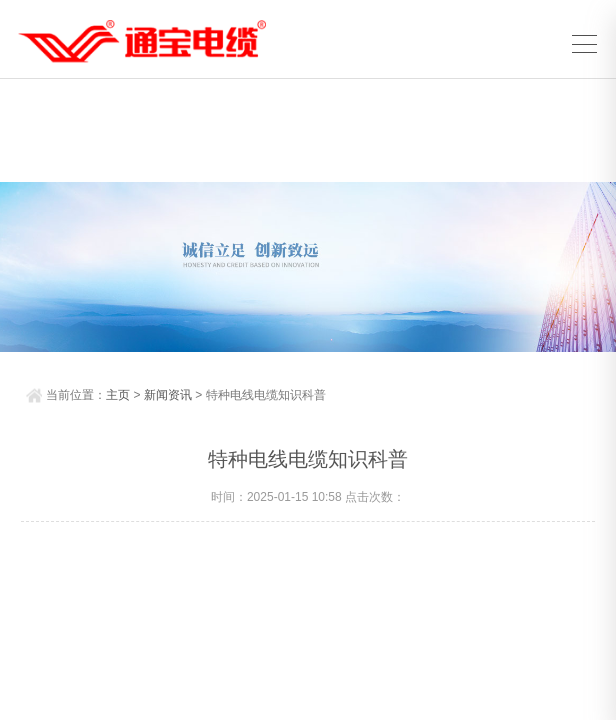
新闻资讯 (168, 395)
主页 (118, 395)
